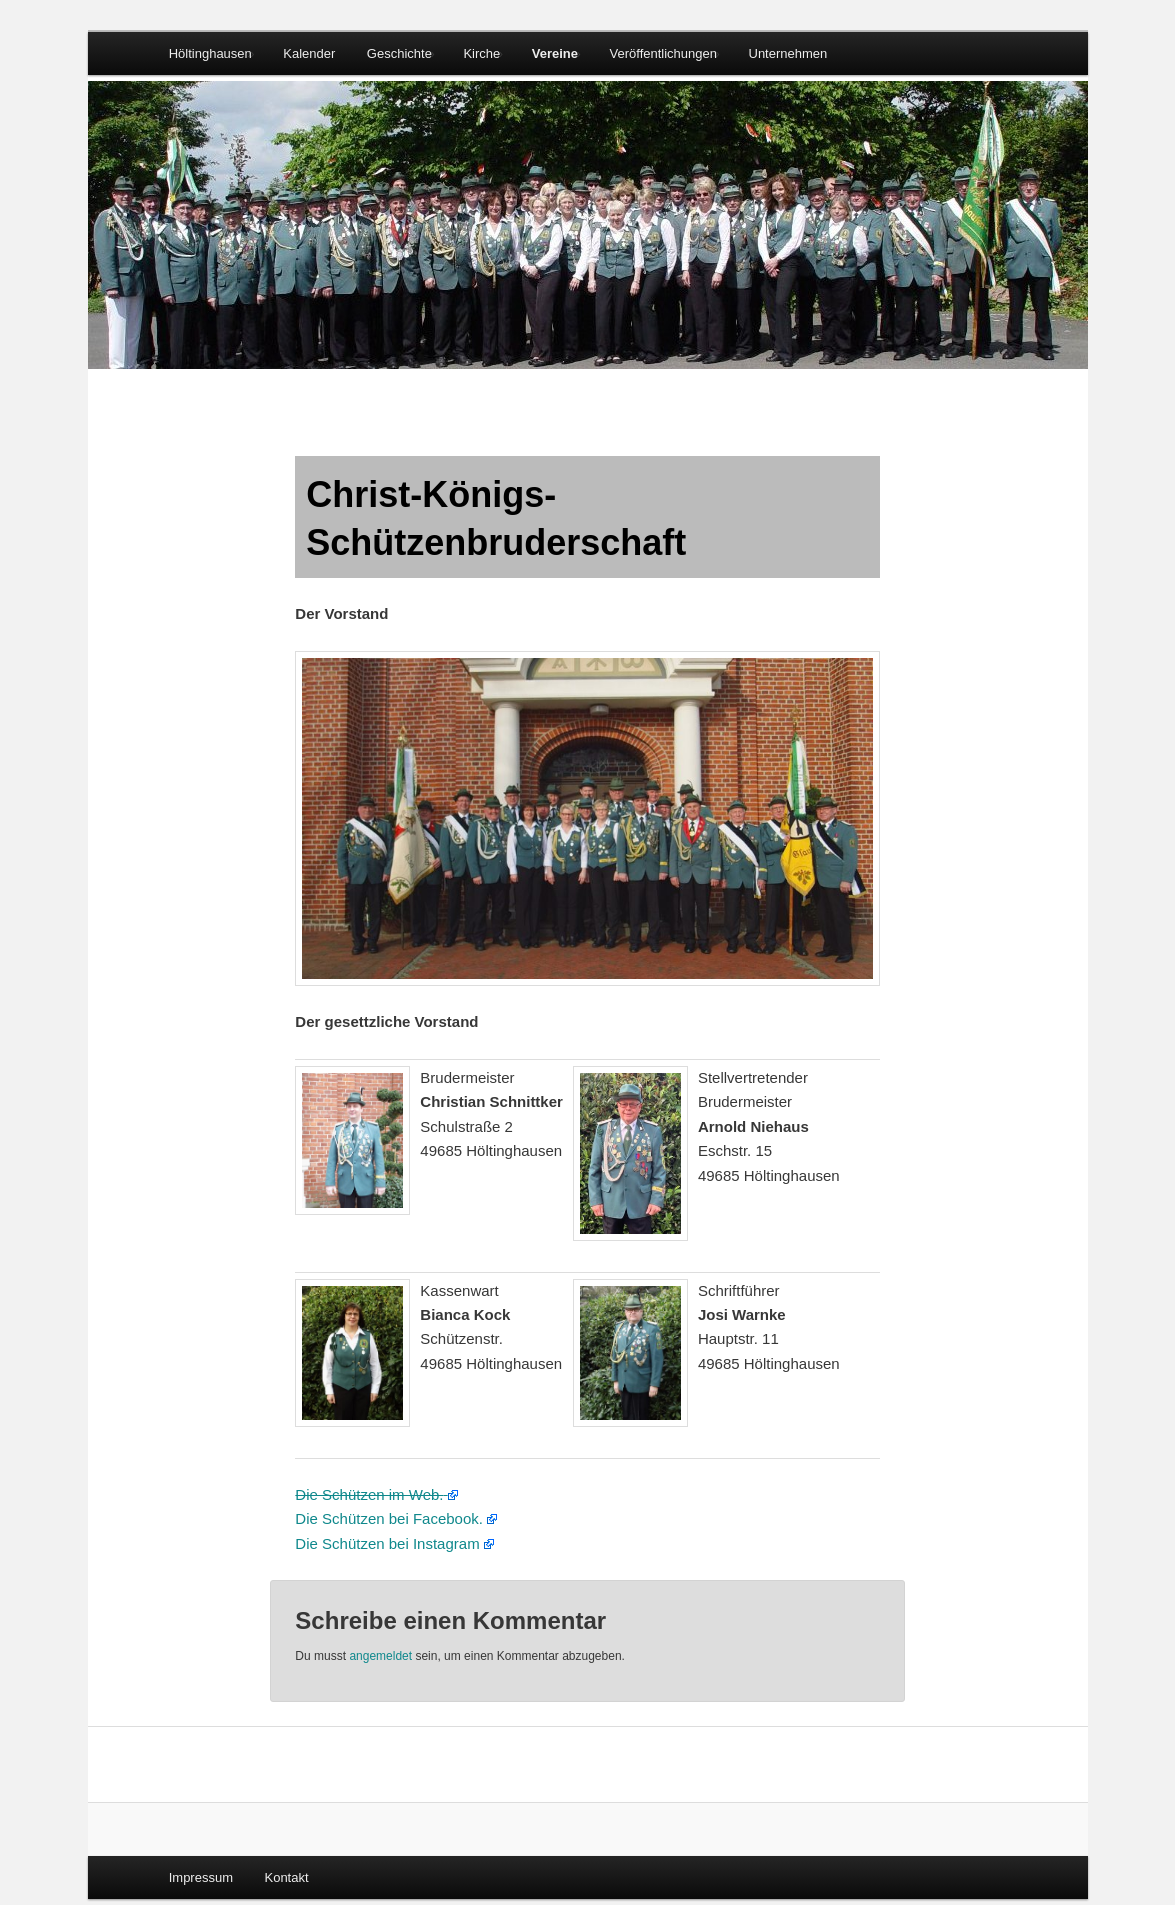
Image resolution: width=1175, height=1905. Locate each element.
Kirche (481, 53)
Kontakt (286, 1877)
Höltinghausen (210, 53)
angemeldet (380, 1656)
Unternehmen (788, 53)
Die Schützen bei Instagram (387, 1543)
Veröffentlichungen (663, 53)
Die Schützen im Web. (369, 1494)
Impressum (201, 1877)
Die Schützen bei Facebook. (389, 1518)
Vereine (555, 53)
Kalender (309, 53)
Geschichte (399, 53)
